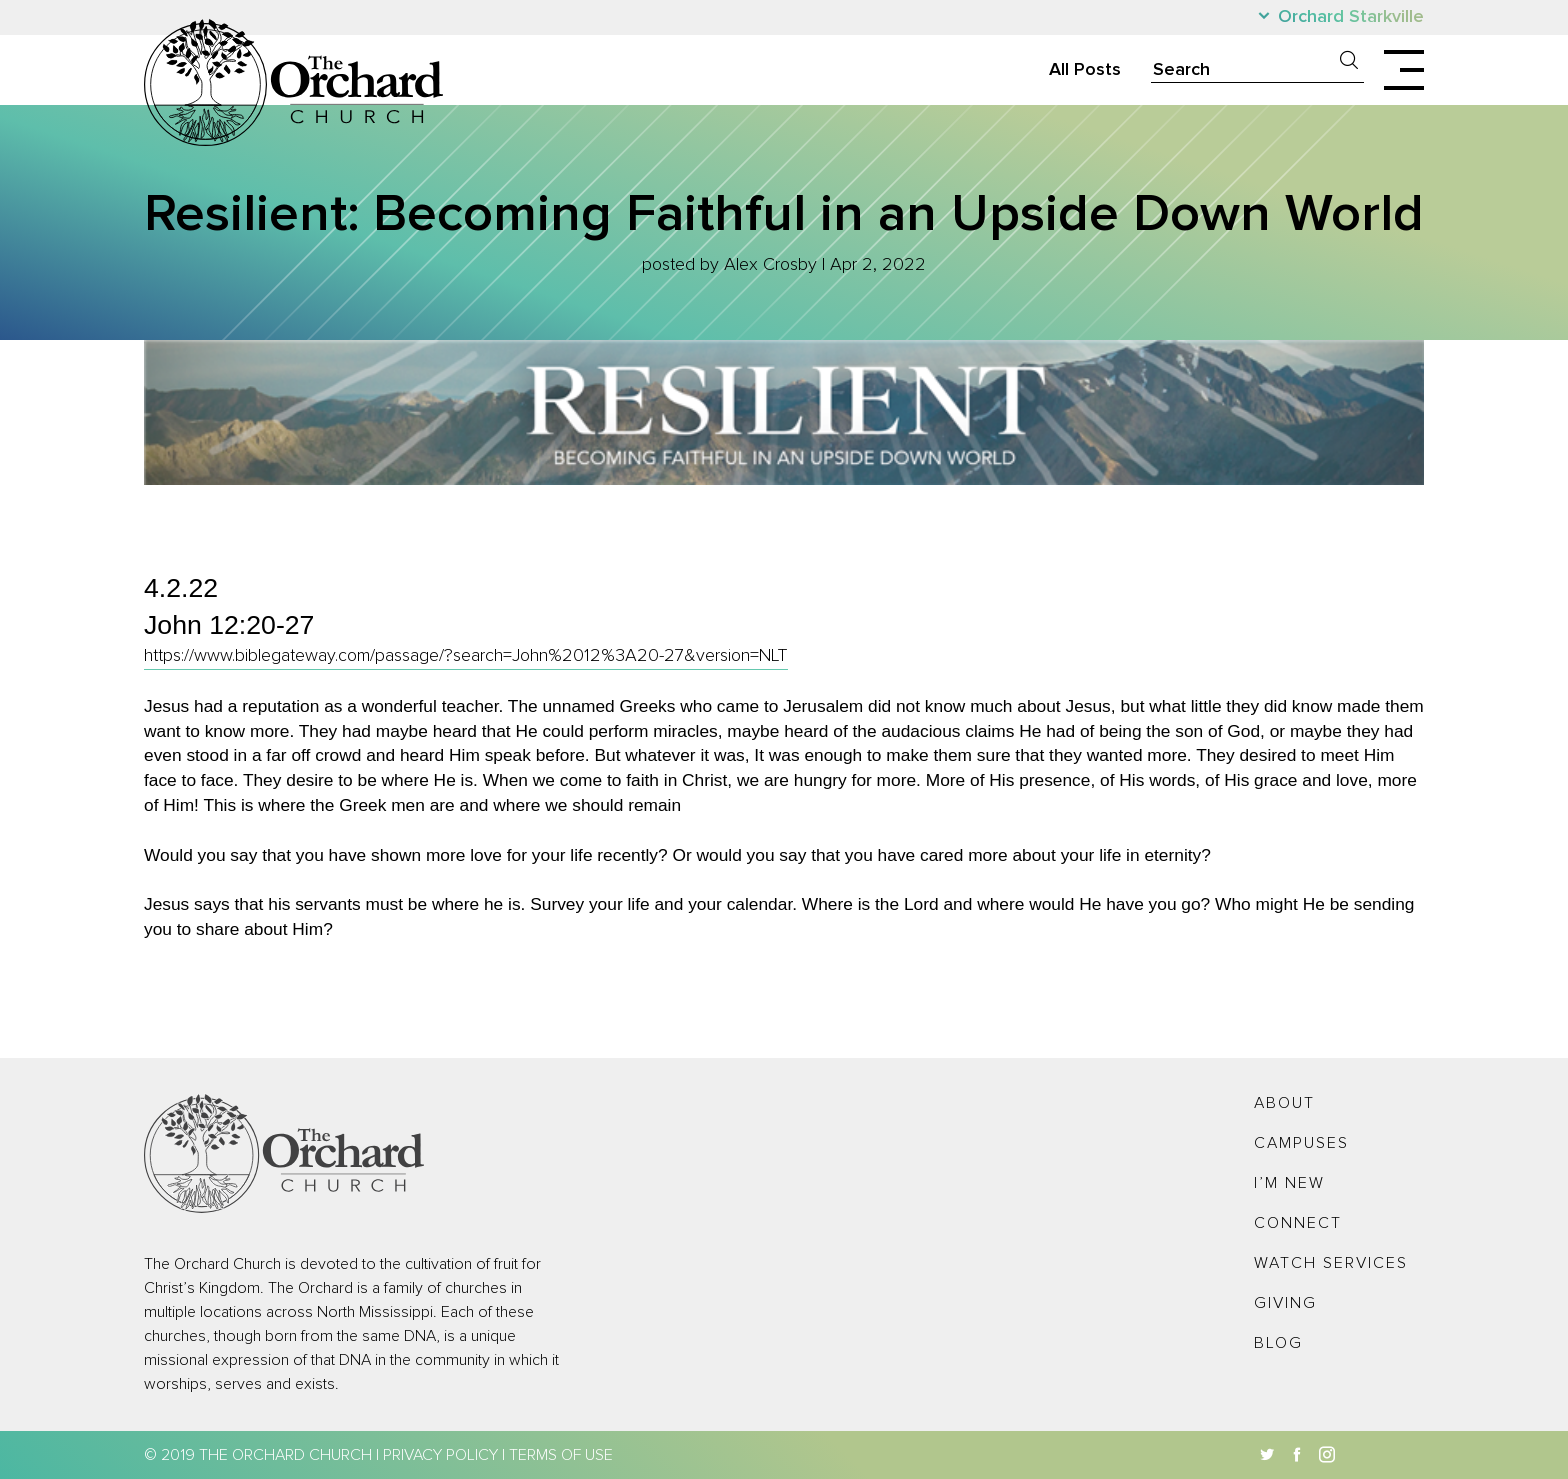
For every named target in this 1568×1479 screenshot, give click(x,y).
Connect (1298, 1223)
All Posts (1085, 70)
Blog (1278, 1343)
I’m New (1289, 1183)
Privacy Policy (440, 1455)
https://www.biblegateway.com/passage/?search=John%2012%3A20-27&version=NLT (466, 656)
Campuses (1301, 1143)
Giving (1285, 1303)
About (1284, 1103)
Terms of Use (561, 1455)
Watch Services (1331, 1263)
